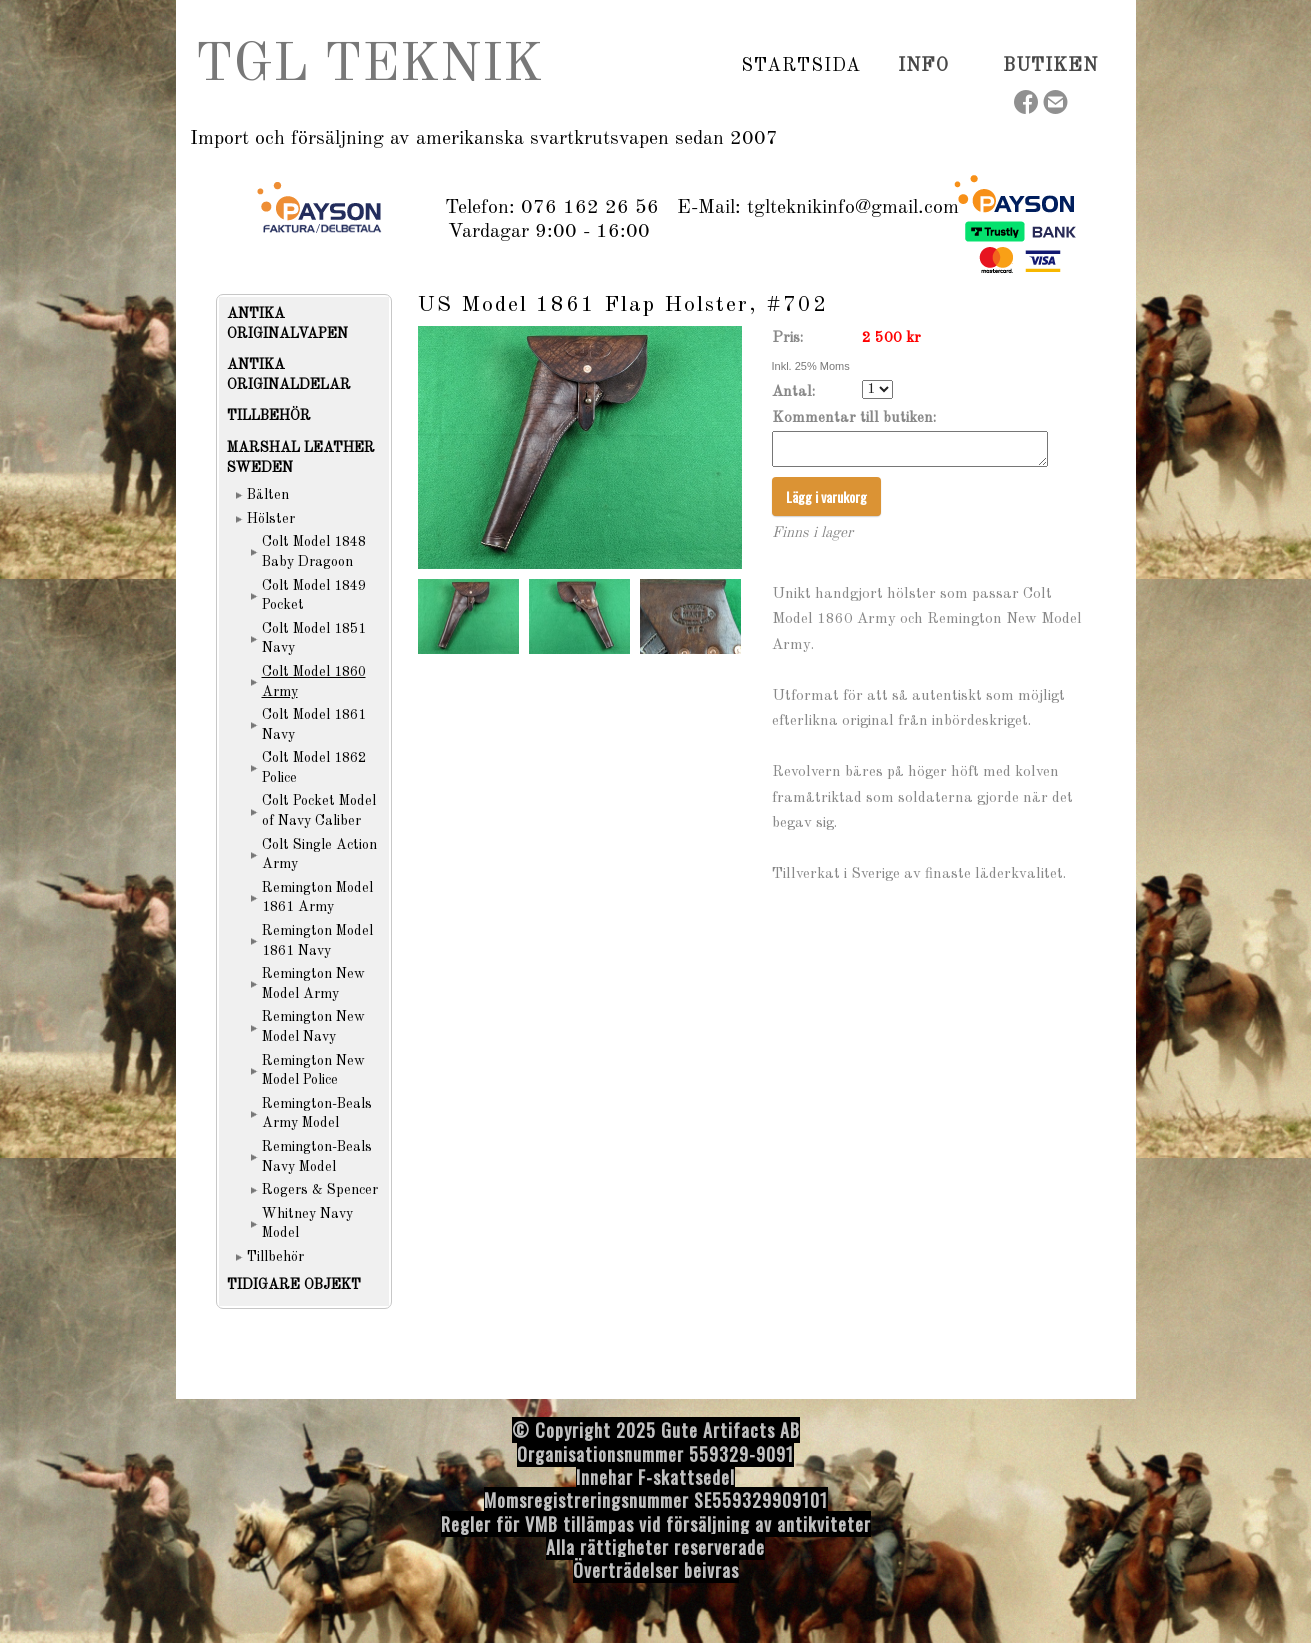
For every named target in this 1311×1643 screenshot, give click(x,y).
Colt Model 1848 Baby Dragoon (314, 552)
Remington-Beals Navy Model (317, 1157)
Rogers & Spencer (320, 1190)
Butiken (1050, 66)
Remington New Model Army (313, 984)
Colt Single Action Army (319, 855)
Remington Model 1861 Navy (317, 941)
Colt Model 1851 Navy (314, 639)
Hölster (271, 519)
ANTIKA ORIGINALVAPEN (287, 324)
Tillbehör (275, 1257)
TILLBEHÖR (269, 416)
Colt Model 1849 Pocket (314, 596)
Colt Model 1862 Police (314, 768)
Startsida (801, 66)
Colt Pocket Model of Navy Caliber (319, 811)
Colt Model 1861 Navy (314, 725)
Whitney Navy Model (307, 1224)
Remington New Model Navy (313, 1027)
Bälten (268, 495)
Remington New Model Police (313, 1071)
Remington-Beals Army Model (317, 1114)
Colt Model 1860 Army (314, 682)
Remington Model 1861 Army (317, 898)
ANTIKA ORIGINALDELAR (289, 375)
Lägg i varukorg (826, 502)
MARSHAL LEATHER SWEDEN (301, 458)
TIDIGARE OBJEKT (294, 1285)
